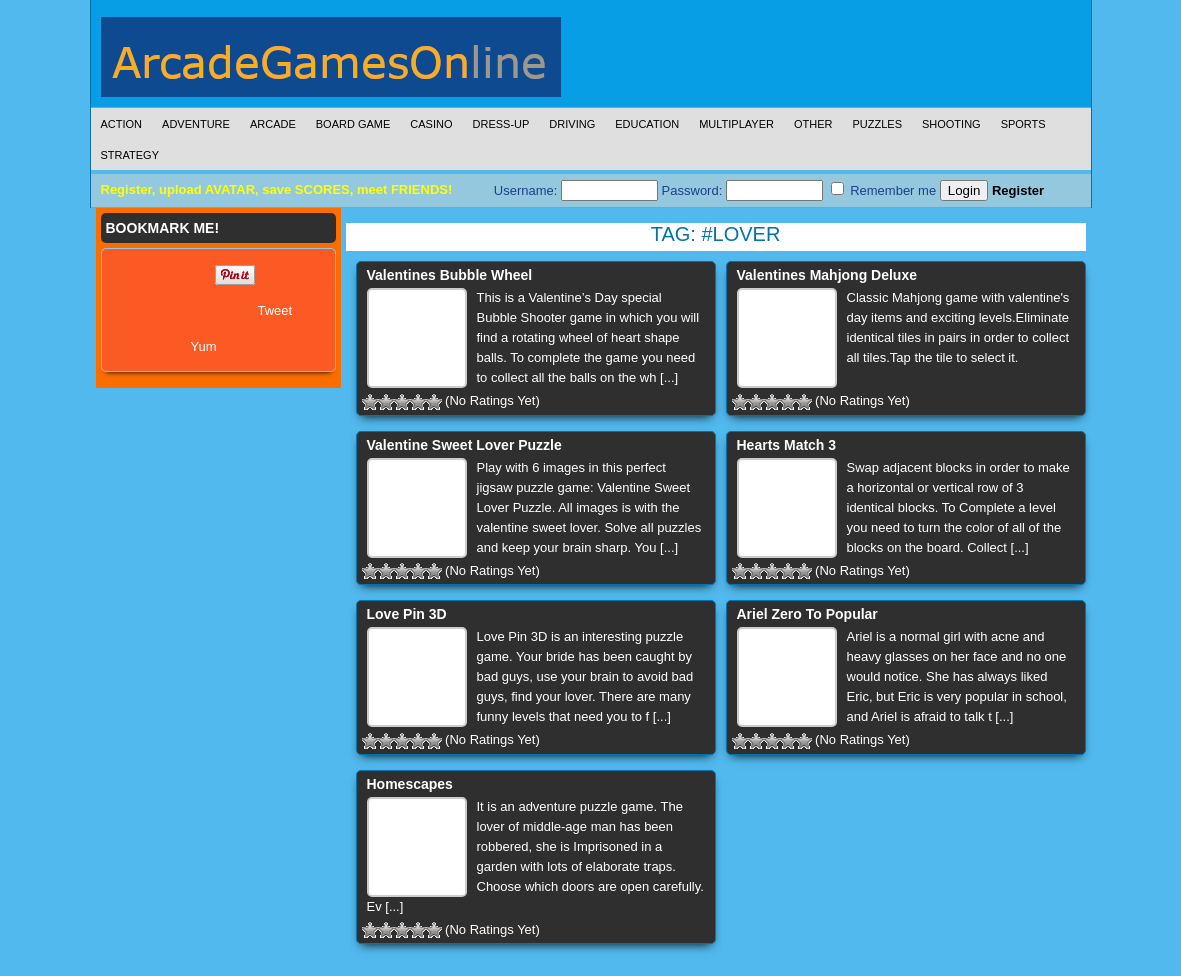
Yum (204, 346)
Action (122, 124)
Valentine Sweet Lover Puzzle (464, 445)
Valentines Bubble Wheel (450, 275)
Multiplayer (736, 124)
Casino (431, 124)
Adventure (196, 124)
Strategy (130, 155)
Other (813, 124)
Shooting (951, 124)
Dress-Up (501, 124)
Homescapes (410, 784)
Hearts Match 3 (787, 445)
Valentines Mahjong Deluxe (827, 275)
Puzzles (877, 124)
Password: (742, 190)
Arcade (273, 124)
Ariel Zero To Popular (807, 614)
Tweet (275, 310)
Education (647, 124)
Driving (572, 124)
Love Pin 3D (407, 614)
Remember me (884, 190)
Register (1018, 190)
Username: (576, 190)
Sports (1023, 124)
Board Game (353, 124)
